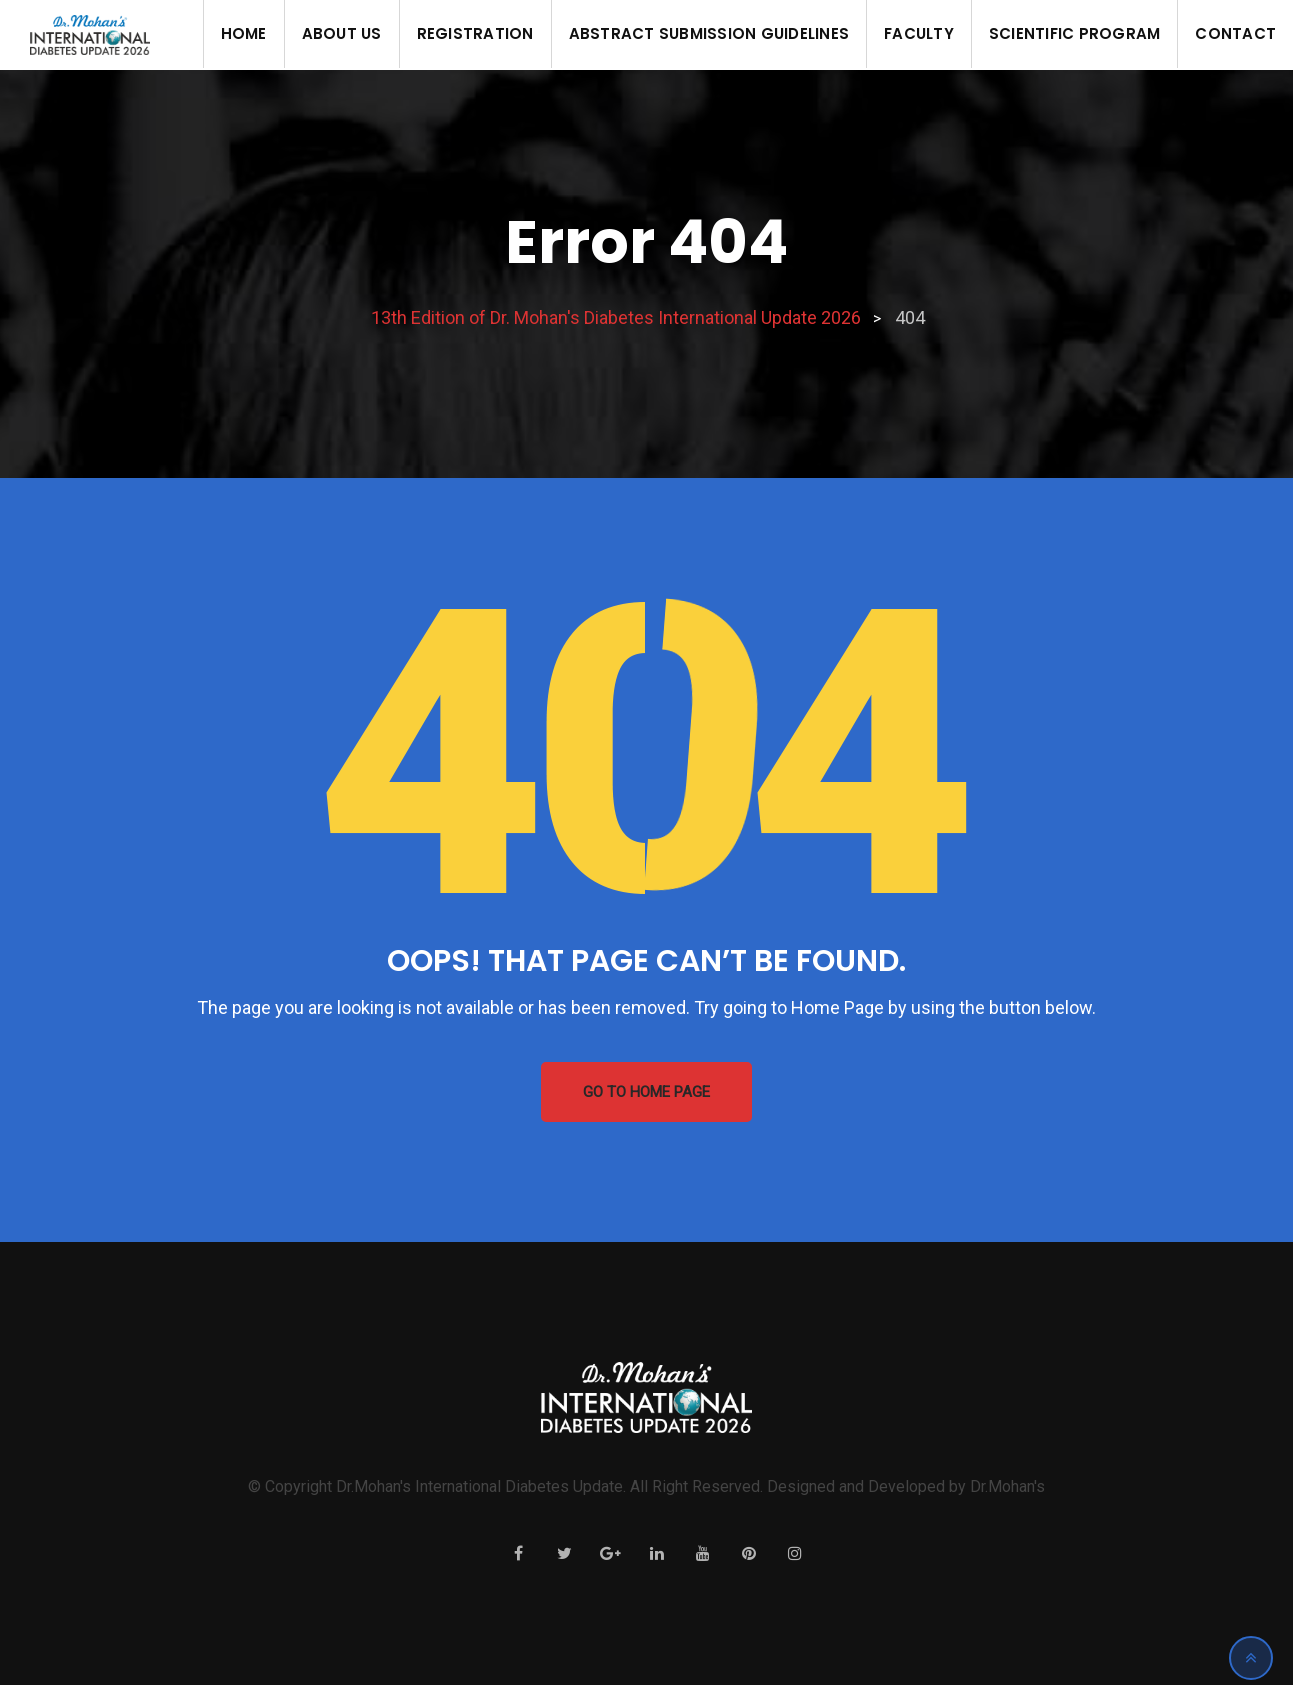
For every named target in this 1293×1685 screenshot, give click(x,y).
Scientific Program (1075, 33)
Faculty (919, 33)
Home (244, 33)
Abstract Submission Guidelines (709, 33)
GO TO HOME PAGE (646, 1092)
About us (342, 33)
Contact (1235, 33)
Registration (475, 33)
